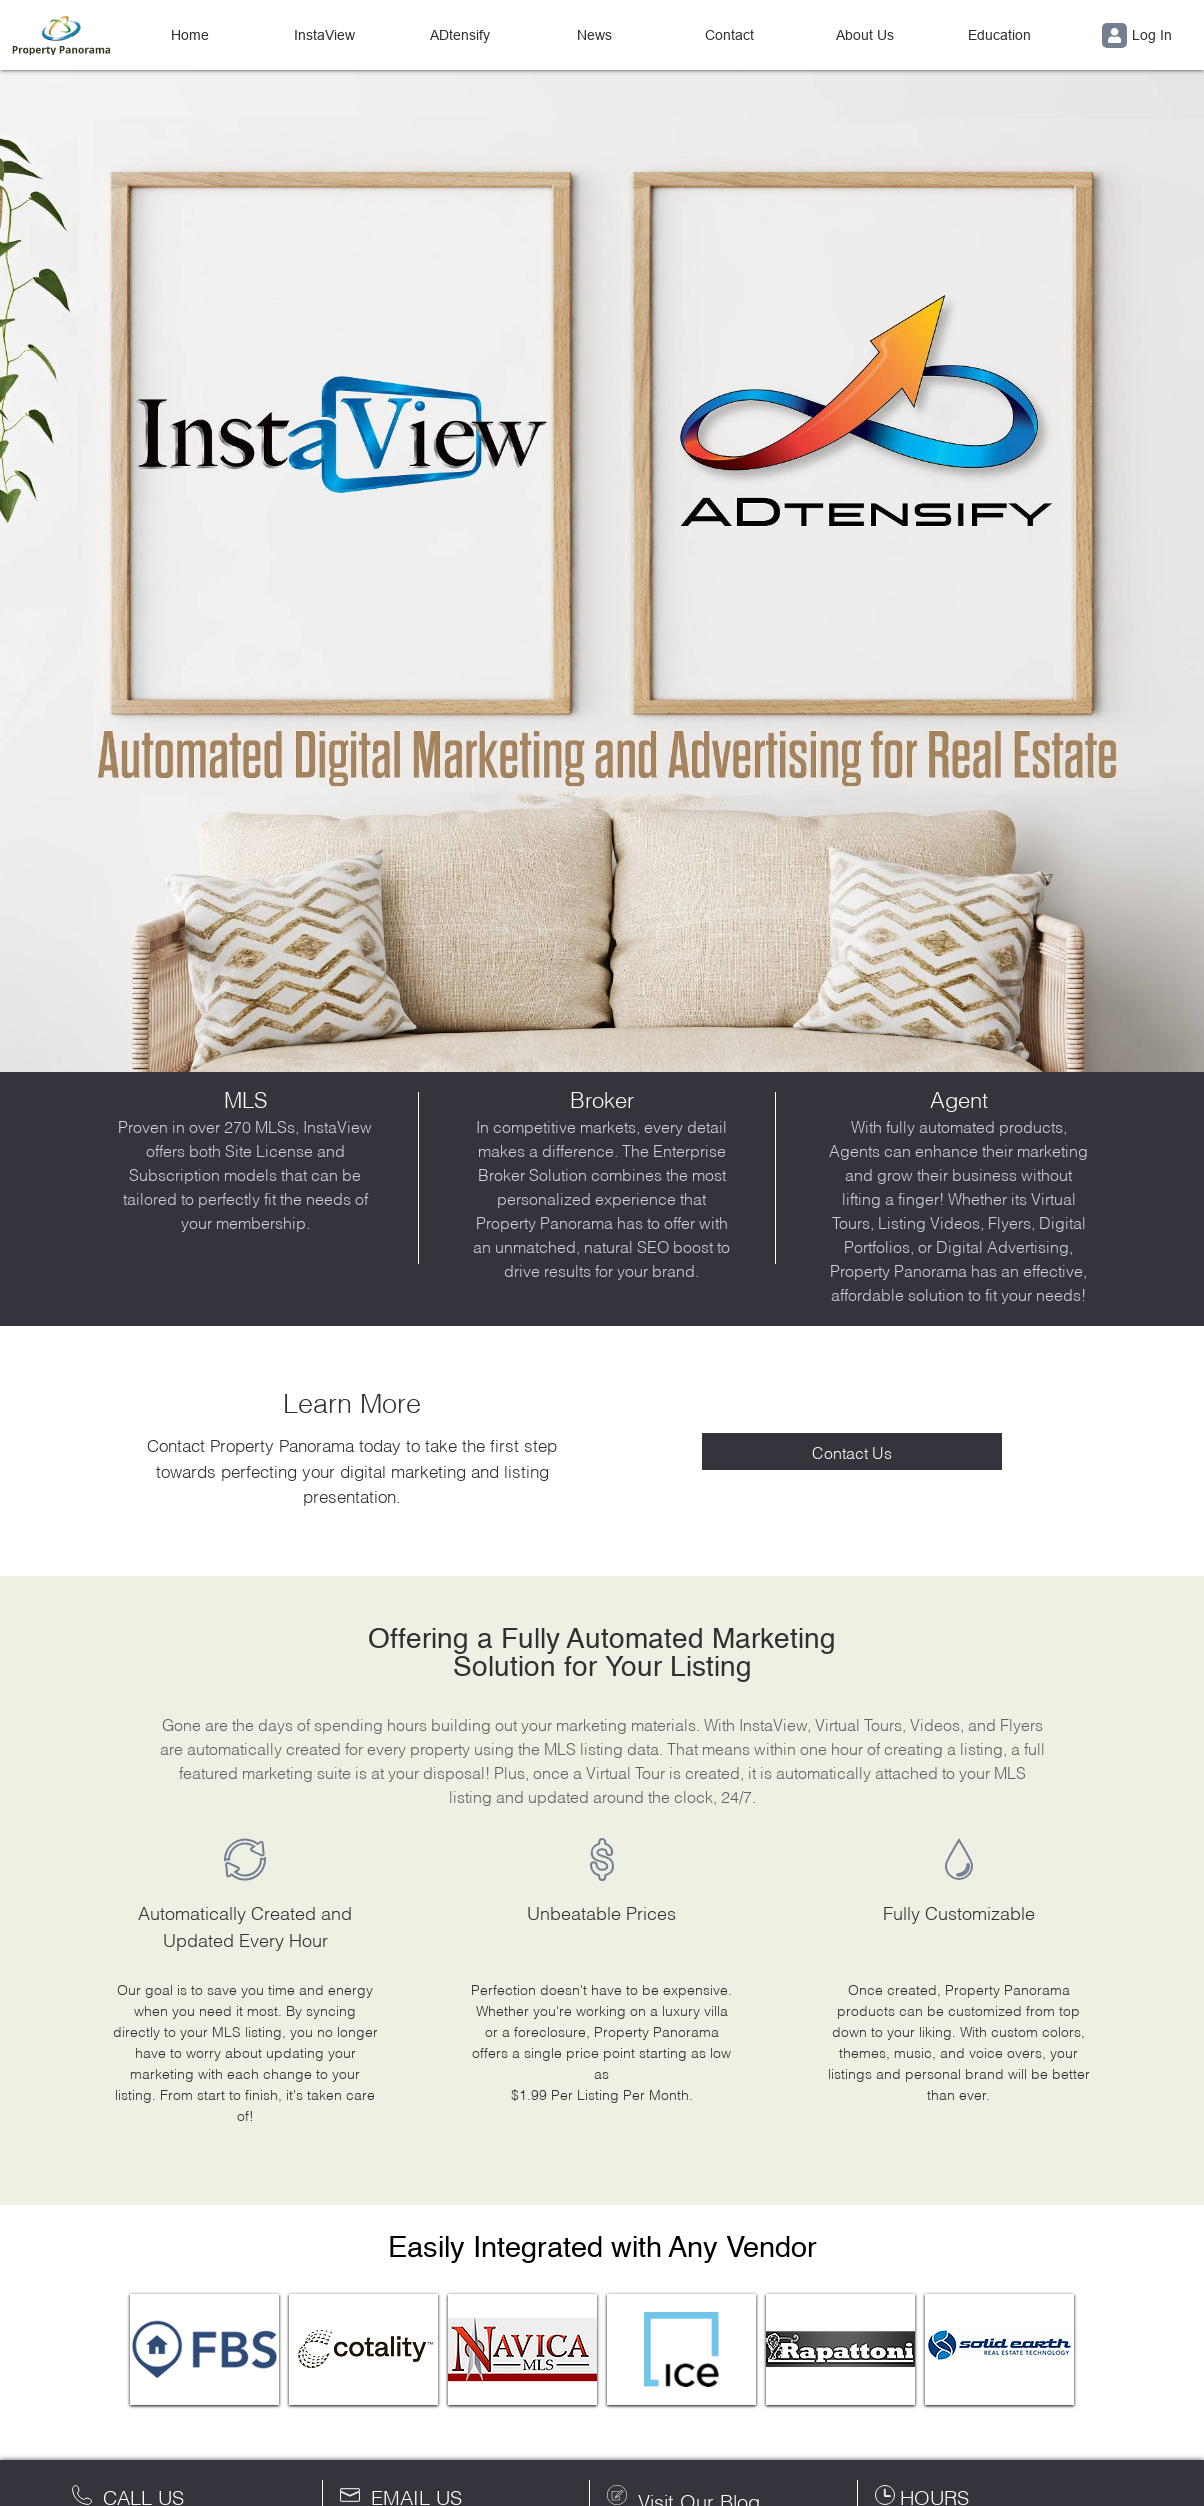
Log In (1137, 35)
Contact (729, 35)
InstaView (324, 35)
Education (999, 35)
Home (190, 35)
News (594, 35)
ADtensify (460, 35)
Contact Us (852, 1451)
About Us (865, 35)
